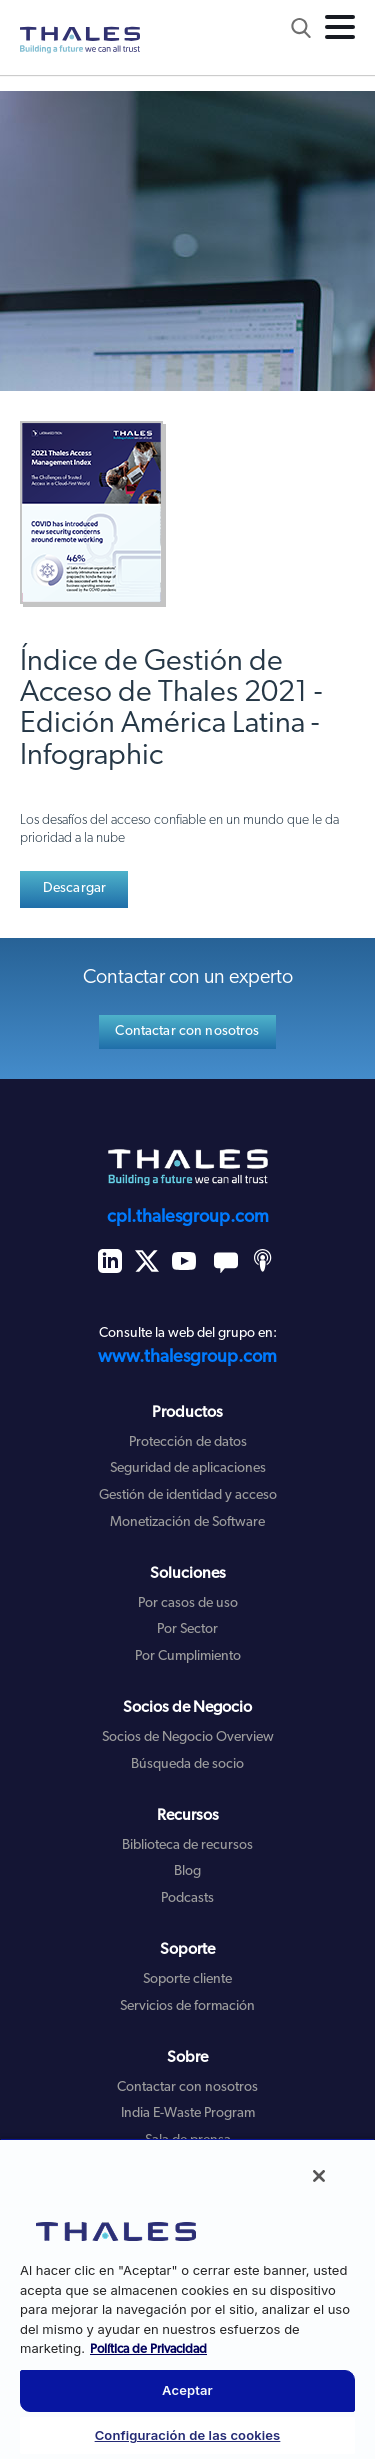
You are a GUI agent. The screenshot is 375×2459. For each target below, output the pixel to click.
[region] (187, 2298)
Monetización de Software (187, 1522)
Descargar (74, 888)
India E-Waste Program (188, 2113)
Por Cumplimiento (188, 1656)
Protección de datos (188, 1442)
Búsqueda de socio (187, 1764)
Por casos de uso (188, 1603)
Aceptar (187, 2390)
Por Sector (187, 1629)
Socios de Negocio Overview (188, 1737)
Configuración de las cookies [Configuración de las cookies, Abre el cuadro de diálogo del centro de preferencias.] (188, 2435)
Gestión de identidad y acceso (188, 1495)
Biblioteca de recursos (187, 1845)
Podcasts (187, 1898)
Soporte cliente (187, 1979)
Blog (187, 1871)
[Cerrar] (319, 2176)
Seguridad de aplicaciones (188, 1468)
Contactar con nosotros (187, 1031)
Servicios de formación (187, 2006)
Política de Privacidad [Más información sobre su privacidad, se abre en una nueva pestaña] (148, 2349)
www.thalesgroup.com (187, 1357)
